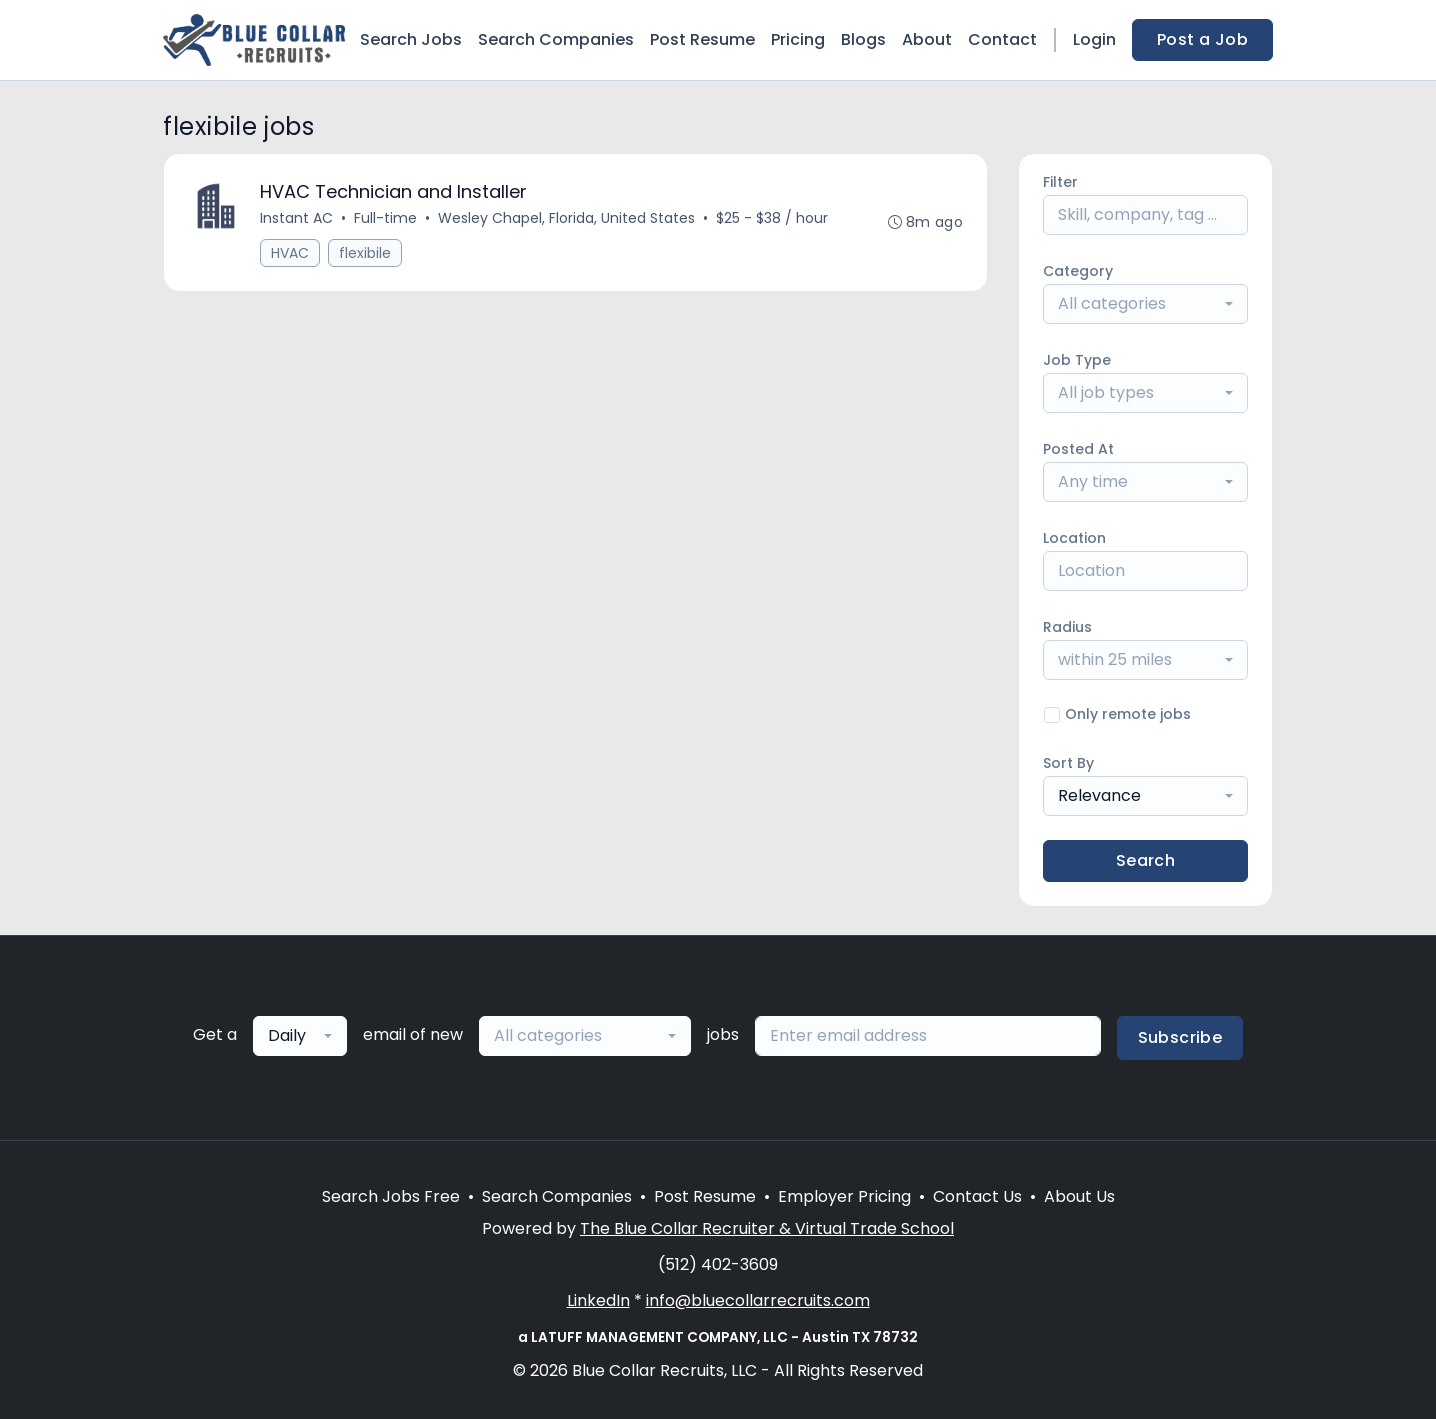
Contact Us (977, 1196)
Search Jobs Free (391, 1196)
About (927, 39)
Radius (1067, 627)
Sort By (1068, 763)
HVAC (290, 253)
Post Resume (702, 39)
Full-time (385, 218)
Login (1094, 39)
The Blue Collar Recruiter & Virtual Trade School (767, 1228)
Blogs (863, 39)
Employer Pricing (844, 1196)
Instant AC (296, 218)
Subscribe (1180, 1037)
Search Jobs (411, 39)
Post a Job (1202, 39)
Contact (1002, 39)
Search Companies (556, 39)
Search (1145, 860)
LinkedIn (598, 1300)
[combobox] (1145, 304)
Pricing (798, 39)
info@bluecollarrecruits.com (758, 1300)
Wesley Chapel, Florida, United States (566, 218)
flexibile (365, 253)
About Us (1079, 1196)
